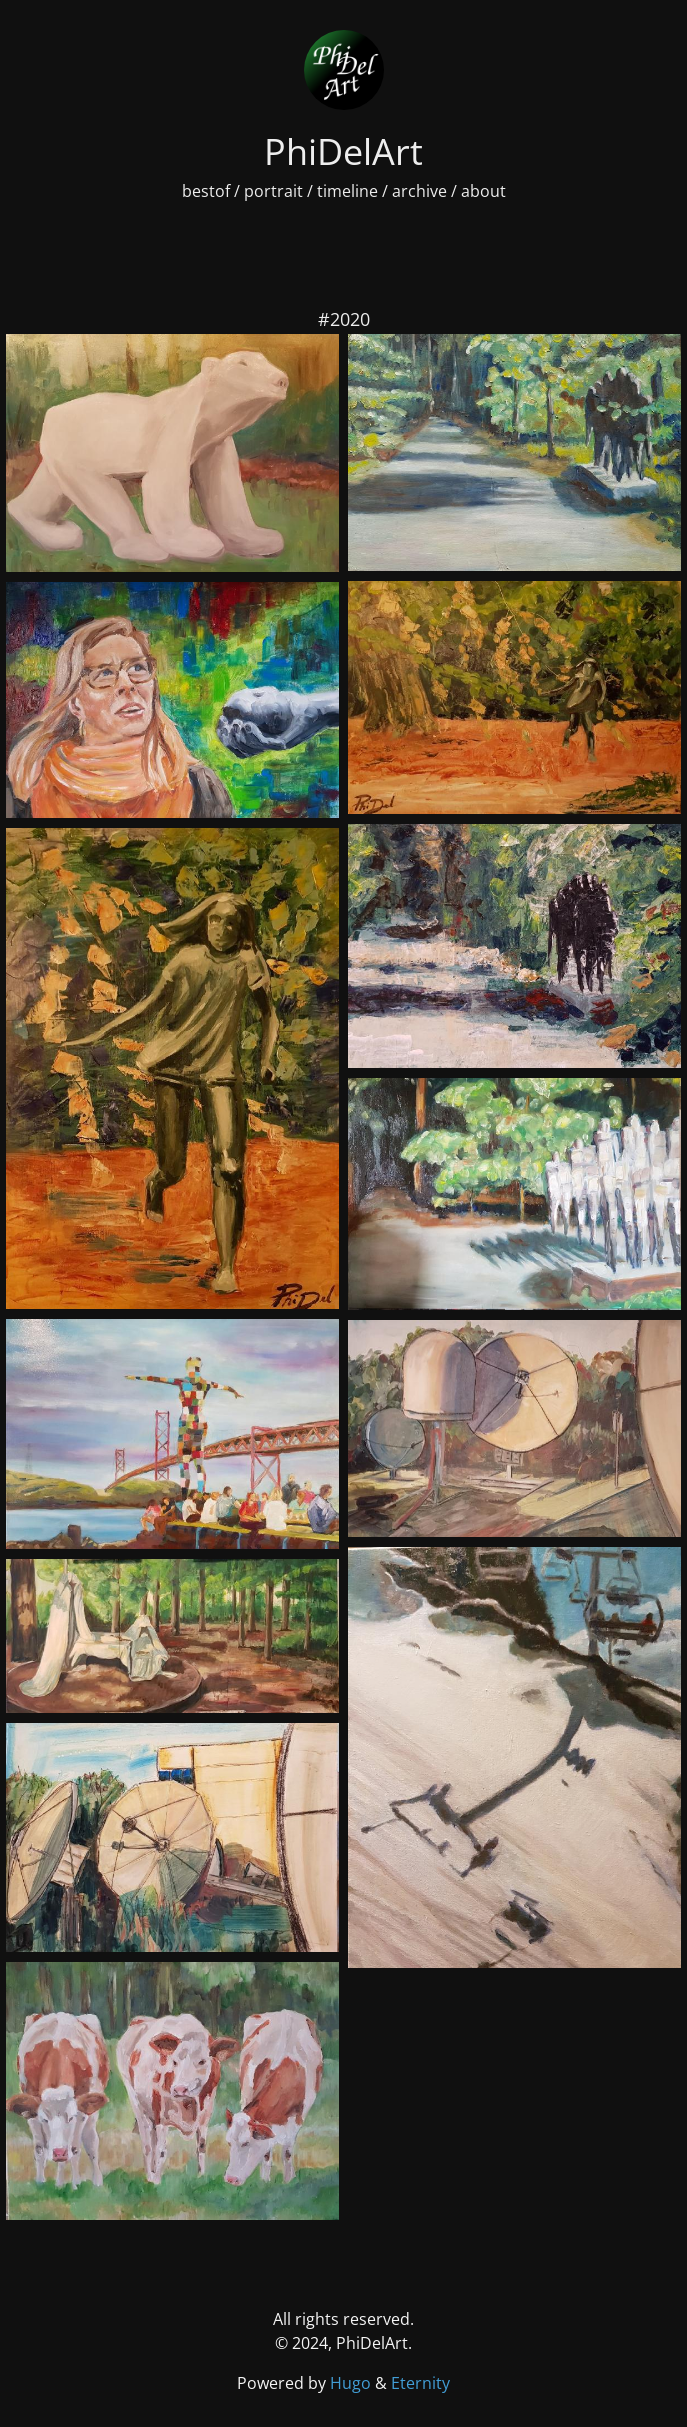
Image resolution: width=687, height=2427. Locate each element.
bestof (206, 191)
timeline (347, 191)
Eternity (420, 2383)
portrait (273, 191)
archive (419, 191)
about (483, 191)
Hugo (352, 2383)
